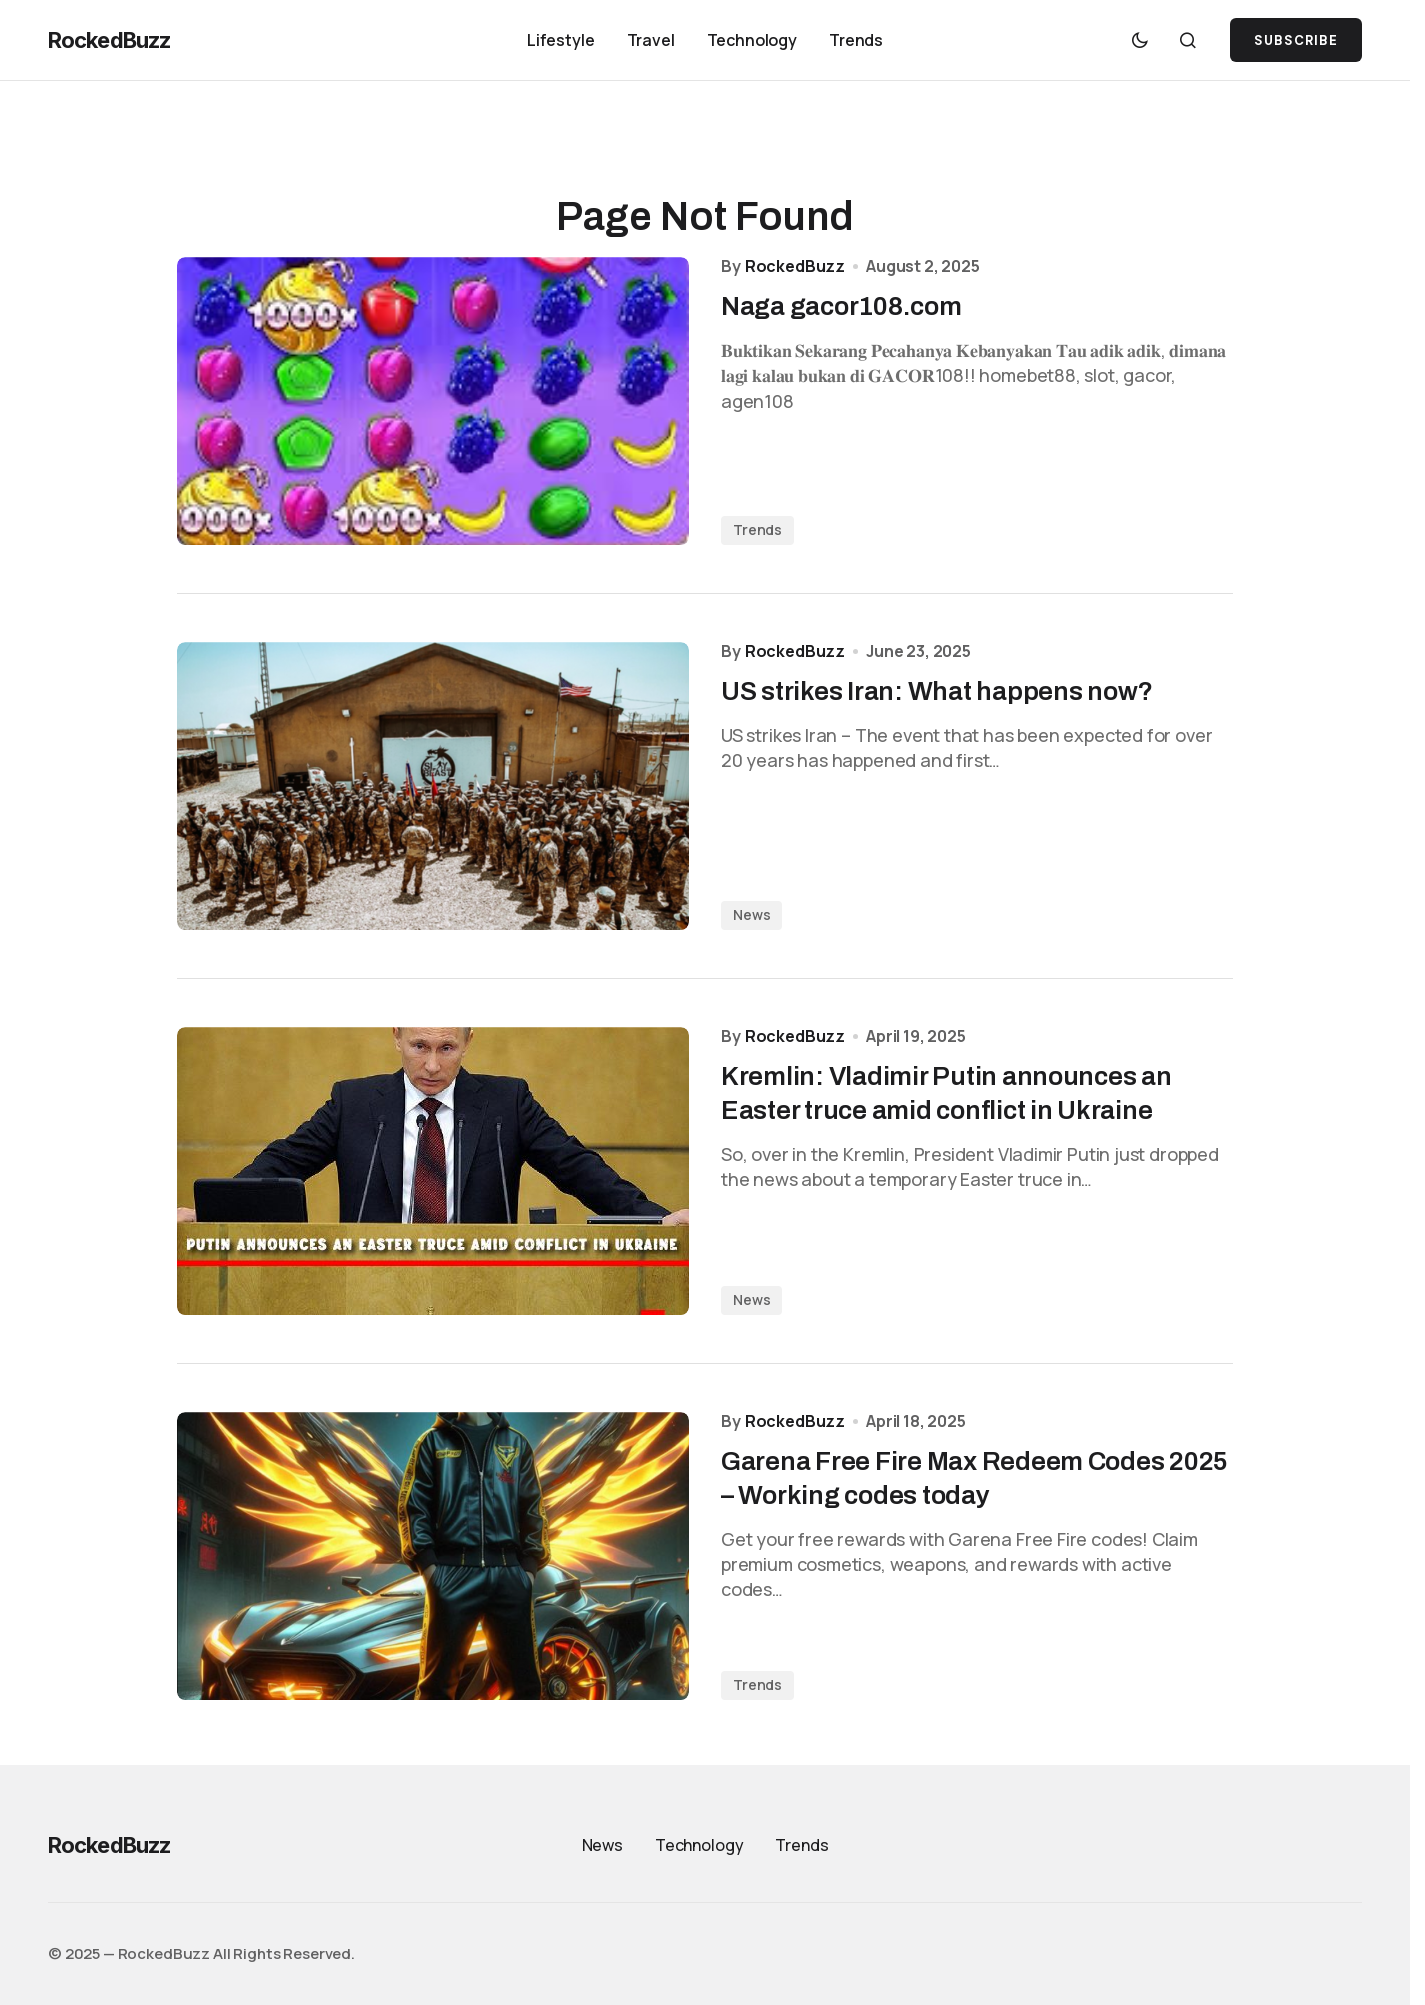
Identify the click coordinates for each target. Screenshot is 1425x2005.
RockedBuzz (109, 40)
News (751, 914)
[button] (1140, 40)
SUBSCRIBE (1296, 40)
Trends (757, 529)
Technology (699, 1845)
